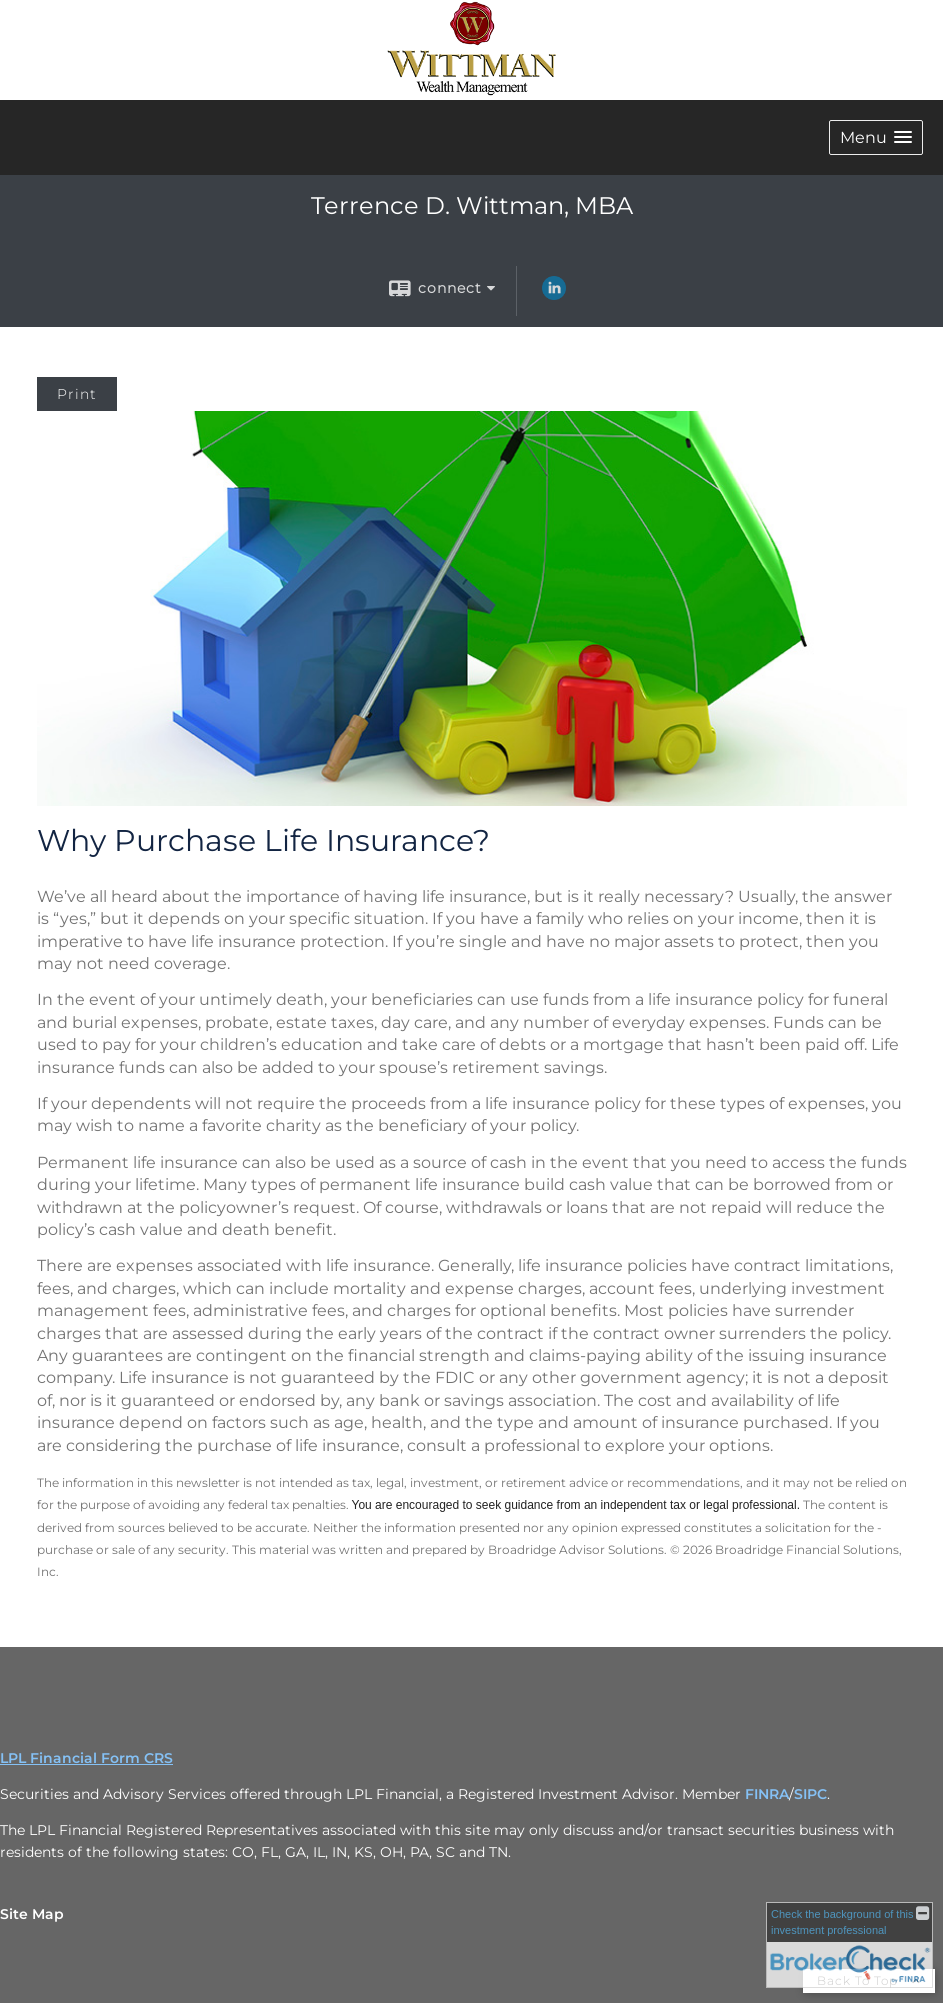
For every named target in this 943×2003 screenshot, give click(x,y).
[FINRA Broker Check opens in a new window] (849, 1945)
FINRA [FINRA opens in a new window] (767, 1794)
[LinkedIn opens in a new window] (554, 295)
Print (77, 394)
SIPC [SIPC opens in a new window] (810, 1794)
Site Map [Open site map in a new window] (32, 1914)
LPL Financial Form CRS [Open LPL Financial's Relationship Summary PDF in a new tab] (86, 1758)
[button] (876, 137)
